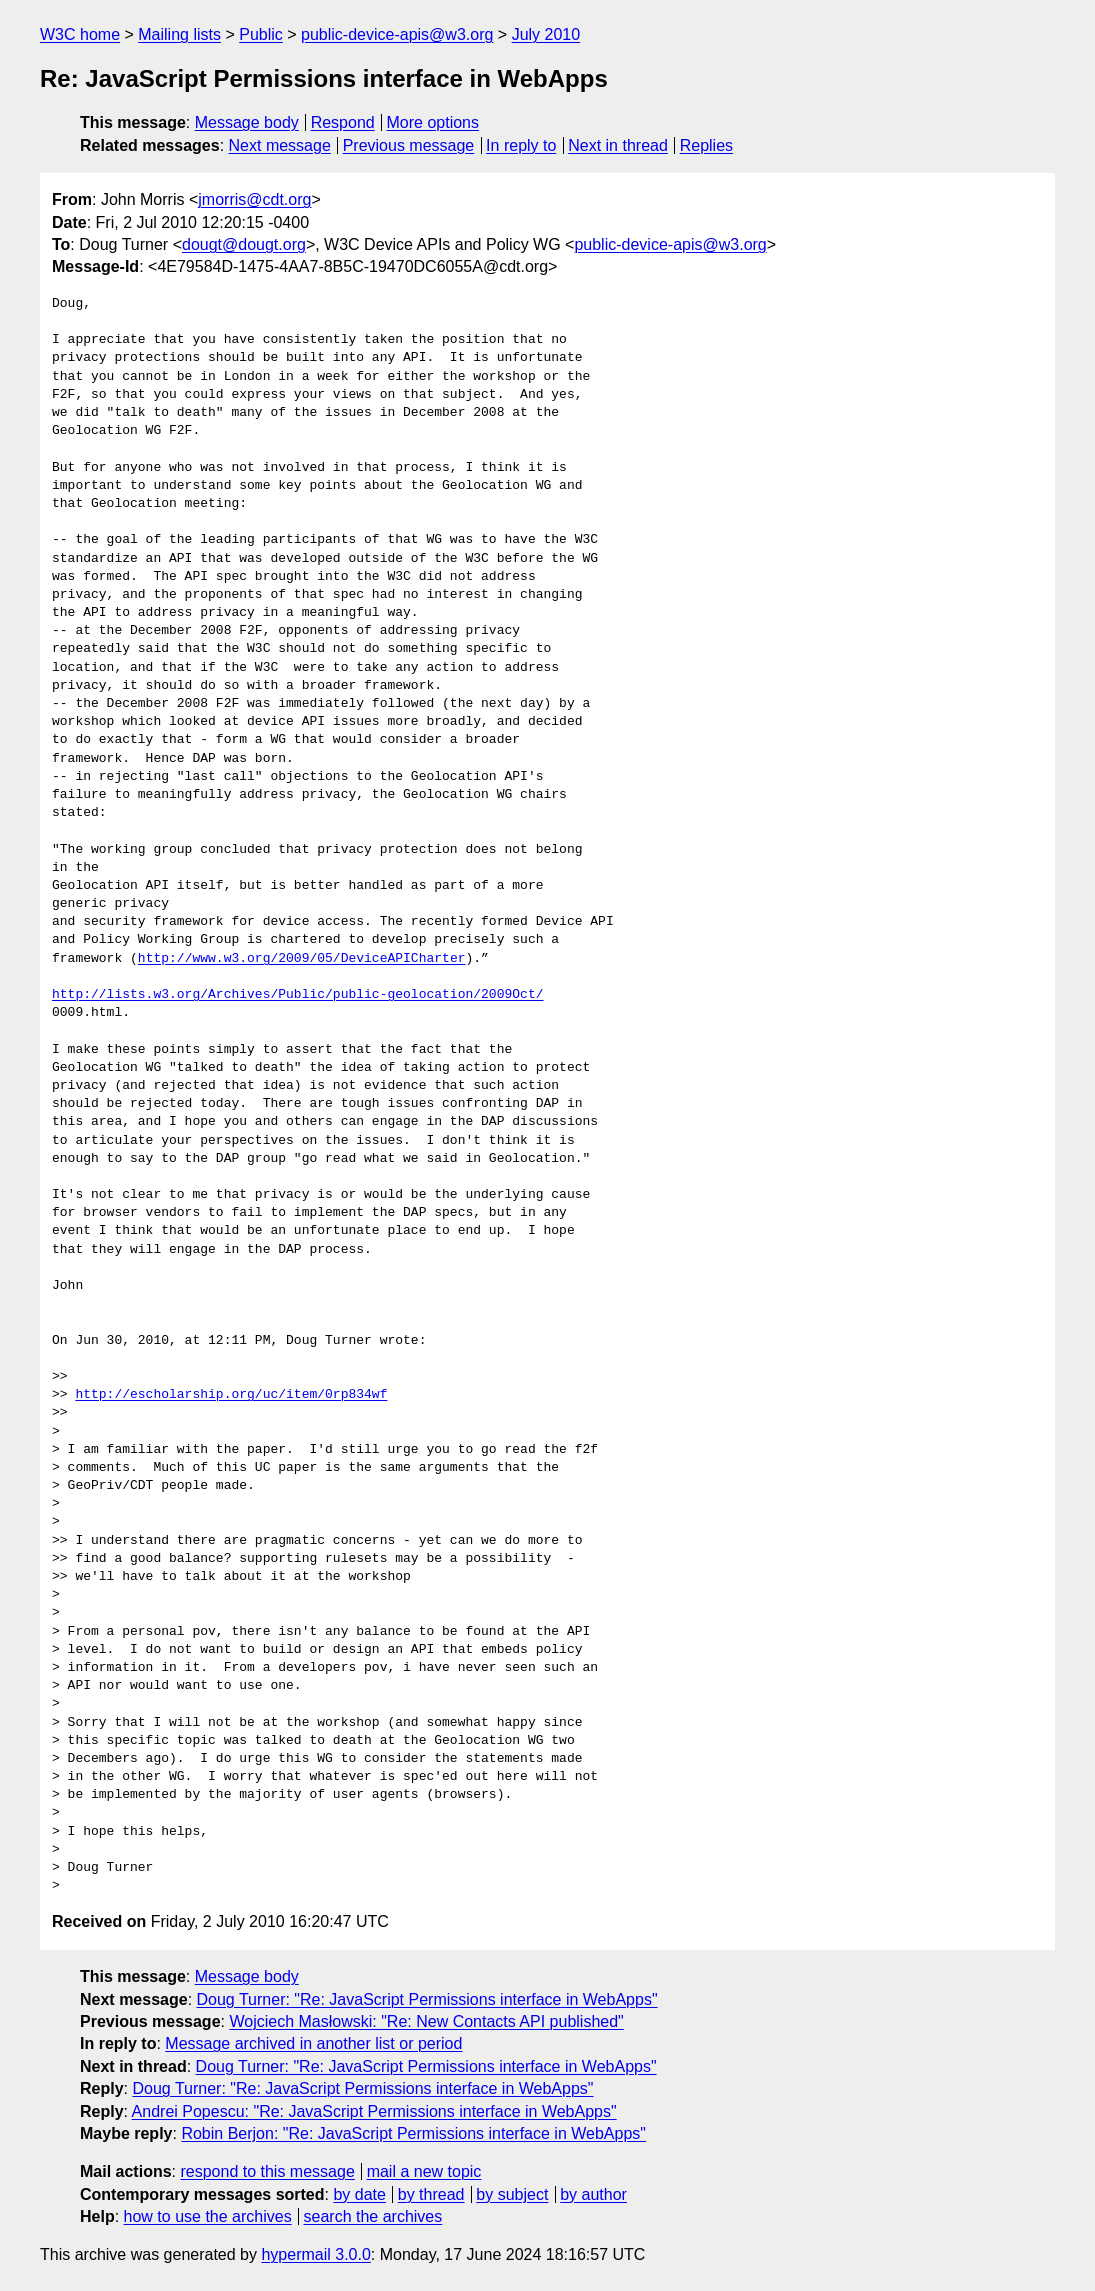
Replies (706, 145)
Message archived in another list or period (313, 2043)
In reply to (521, 145)
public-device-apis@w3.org (397, 34)
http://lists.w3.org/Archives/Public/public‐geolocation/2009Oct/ (297, 995)
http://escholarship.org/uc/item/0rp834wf (231, 1395)
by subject (512, 2194)
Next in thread (618, 145)
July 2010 (546, 34)
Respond (343, 122)
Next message (280, 145)
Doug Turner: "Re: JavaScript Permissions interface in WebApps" (427, 1999)
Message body (247, 122)
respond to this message (267, 2171)
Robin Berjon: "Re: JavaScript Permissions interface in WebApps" (413, 2133)
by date (359, 2194)
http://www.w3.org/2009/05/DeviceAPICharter (302, 959)
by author (593, 2194)
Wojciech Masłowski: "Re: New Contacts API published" (426, 2021)
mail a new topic (424, 2171)
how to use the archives (208, 2216)
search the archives (373, 2216)
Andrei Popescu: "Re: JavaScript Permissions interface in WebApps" (374, 2111)
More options (433, 122)
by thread (431, 2194)
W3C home (80, 34)
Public (261, 34)
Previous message (409, 145)
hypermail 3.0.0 (315, 2254)
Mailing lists (179, 34)
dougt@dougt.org (244, 244)
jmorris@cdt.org (254, 199)
